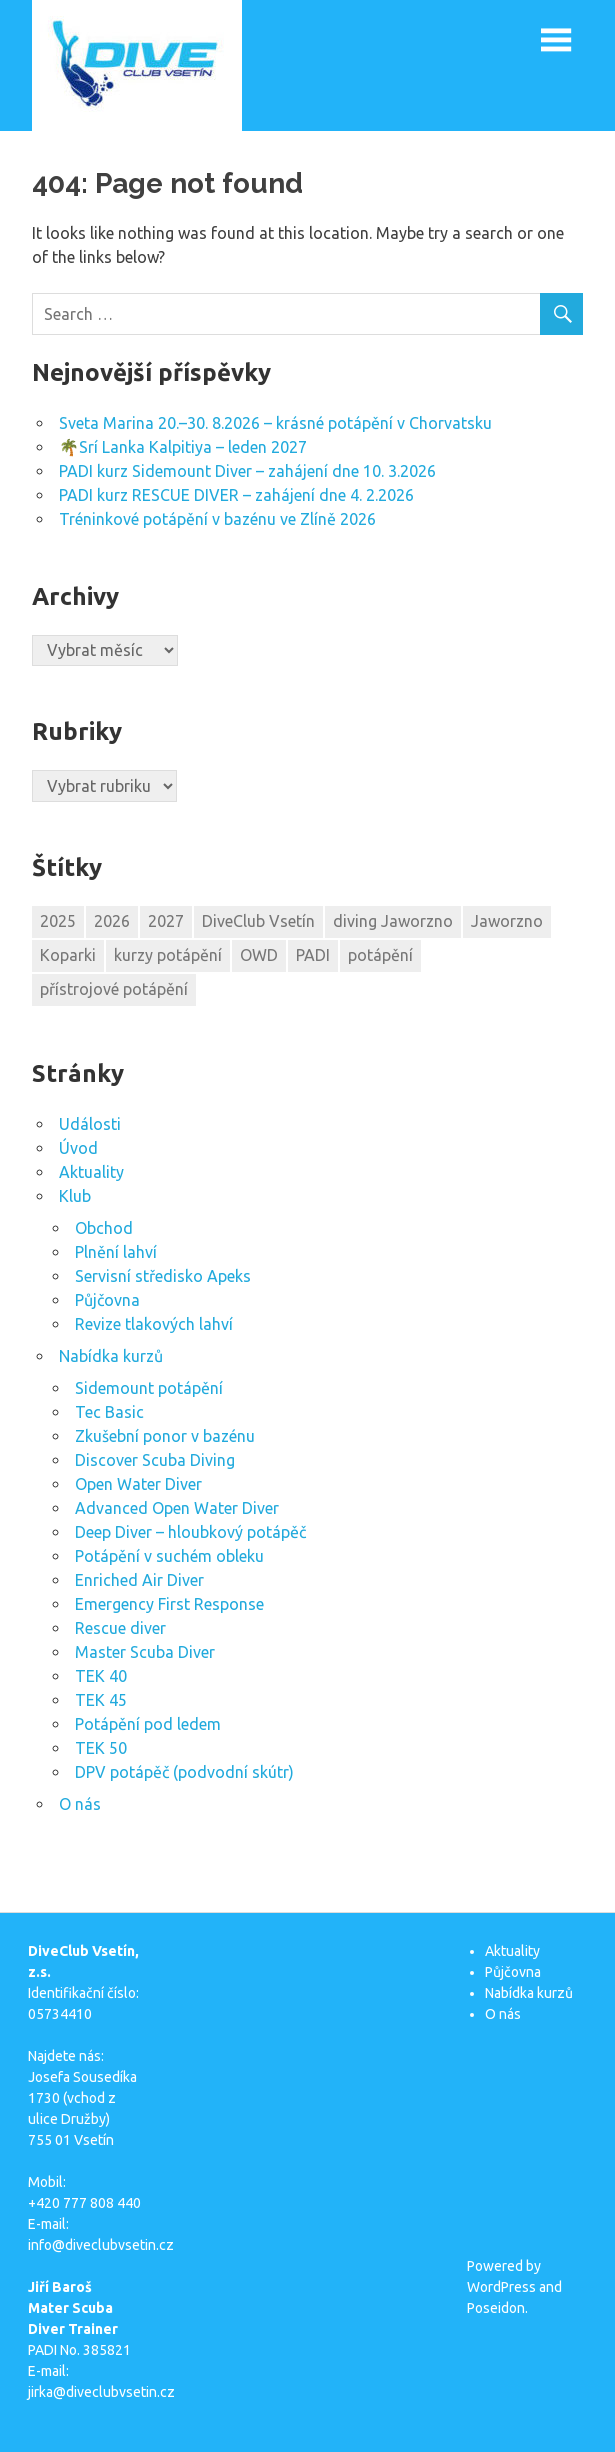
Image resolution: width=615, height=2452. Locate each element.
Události (90, 1124)
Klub (75, 1196)
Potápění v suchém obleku (169, 1556)
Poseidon (496, 2308)
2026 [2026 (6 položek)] (112, 921)
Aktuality (91, 1172)
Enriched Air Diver (139, 1580)
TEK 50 (101, 1748)
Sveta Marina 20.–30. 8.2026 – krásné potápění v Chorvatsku (275, 423)
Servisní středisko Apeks (163, 1276)
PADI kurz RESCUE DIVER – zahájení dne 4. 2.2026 (236, 495)
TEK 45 (101, 1700)
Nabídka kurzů (111, 1356)
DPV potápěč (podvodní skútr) (184, 1772)
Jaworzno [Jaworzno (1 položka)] (507, 921)
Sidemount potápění (149, 1388)
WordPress (501, 2287)
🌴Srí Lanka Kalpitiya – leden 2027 (183, 447)
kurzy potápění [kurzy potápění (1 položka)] (168, 955)
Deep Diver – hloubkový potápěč (190, 1532)
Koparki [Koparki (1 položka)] (68, 955)
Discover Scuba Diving (155, 1460)
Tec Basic (109, 1412)
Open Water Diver (138, 1484)
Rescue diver (120, 1628)
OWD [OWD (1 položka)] (259, 955)
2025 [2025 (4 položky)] (58, 921)
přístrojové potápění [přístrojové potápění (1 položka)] (114, 989)
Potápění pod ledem (148, 1724)
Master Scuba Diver (145, 1652)
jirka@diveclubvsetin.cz (101, 2392)
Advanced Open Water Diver (177, 1508)
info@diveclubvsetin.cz (101, 2245)
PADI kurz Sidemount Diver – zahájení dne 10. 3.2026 (247, 471)
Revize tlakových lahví (154, 1324)
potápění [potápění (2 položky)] (380, 955)
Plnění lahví (116, 1252)
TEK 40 (101, 1676)
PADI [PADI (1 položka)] (313, 955)
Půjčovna (107, 1300)
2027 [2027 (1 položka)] (166, 921)
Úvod (78, 1148)
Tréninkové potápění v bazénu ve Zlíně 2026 (217, 519)
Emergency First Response (169, 1604)
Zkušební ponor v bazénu (165, 1436)
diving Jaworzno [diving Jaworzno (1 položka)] (393, 921)
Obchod (104, 1228)
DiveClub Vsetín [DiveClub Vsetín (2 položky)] (258, 921)
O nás (80, 1804)
